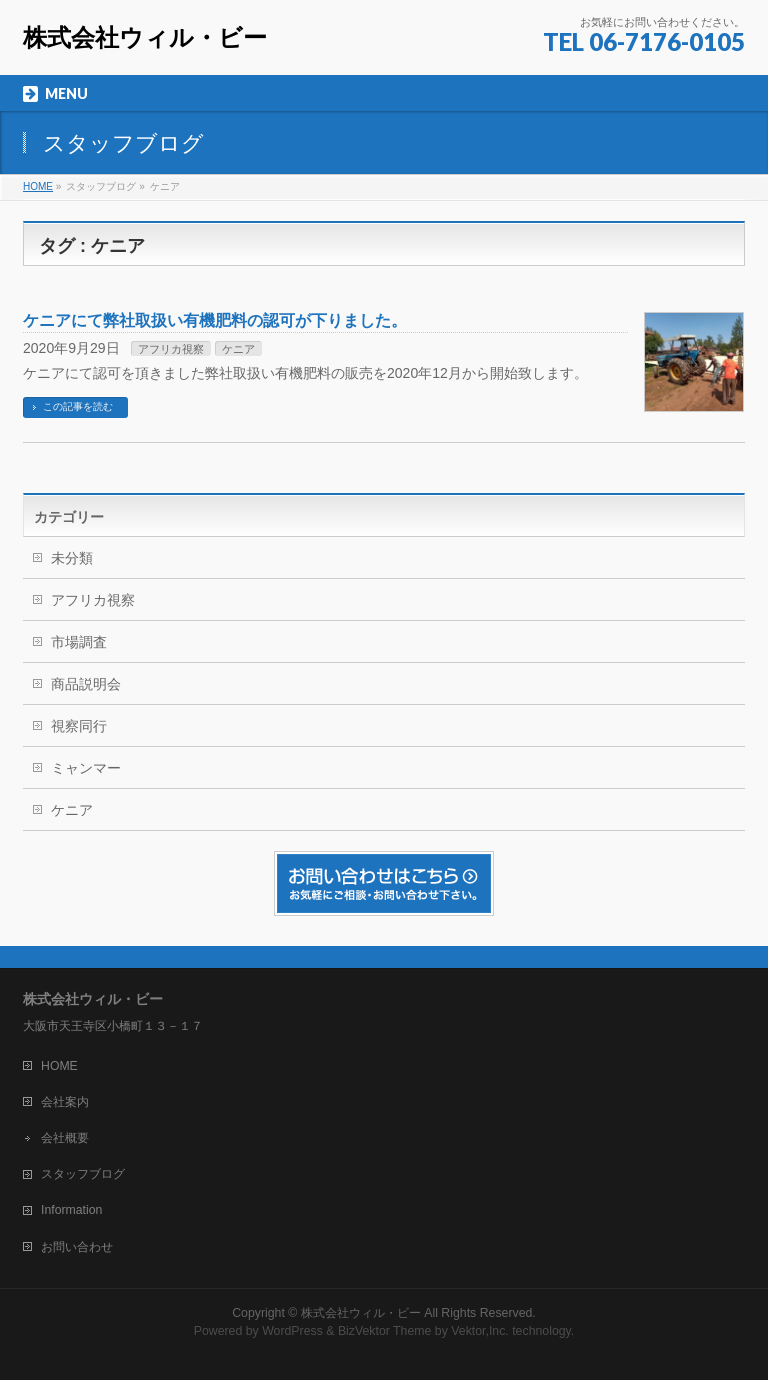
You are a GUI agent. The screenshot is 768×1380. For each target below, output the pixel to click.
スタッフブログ (83, 1174)
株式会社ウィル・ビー (145, 37)
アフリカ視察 (171, 349)
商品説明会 (86, 684)
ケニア (238, 349)
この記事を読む (78, 406)
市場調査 (79, 642)
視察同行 (79, 726)
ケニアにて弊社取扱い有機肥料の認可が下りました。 (215, 320)
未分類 (72, 558)
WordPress (292, 1331)
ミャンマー (86, 768)
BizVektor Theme (385, 1331)
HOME (59, 1066)
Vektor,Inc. (480, 1331)
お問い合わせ (77, 1247)
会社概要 (65, 1138)
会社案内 (65, 1102)
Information (71, 1210)
